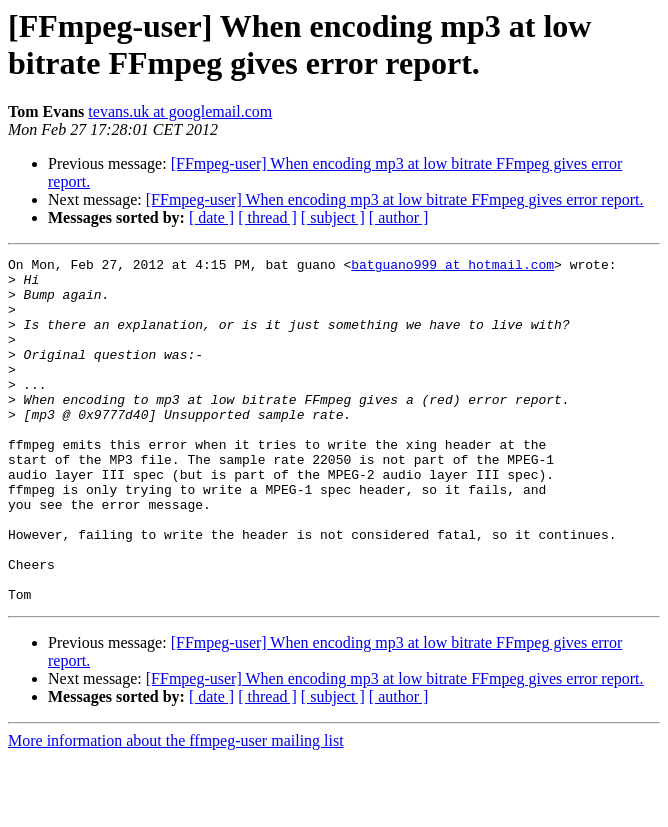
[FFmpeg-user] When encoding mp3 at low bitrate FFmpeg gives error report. (395, 199)
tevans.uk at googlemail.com (180, 111)
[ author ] (399, 217)
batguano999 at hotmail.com (452, 267)
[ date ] (211, 217)
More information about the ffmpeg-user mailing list (176, 809)
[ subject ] (333, 217)
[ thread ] (267, 217)
